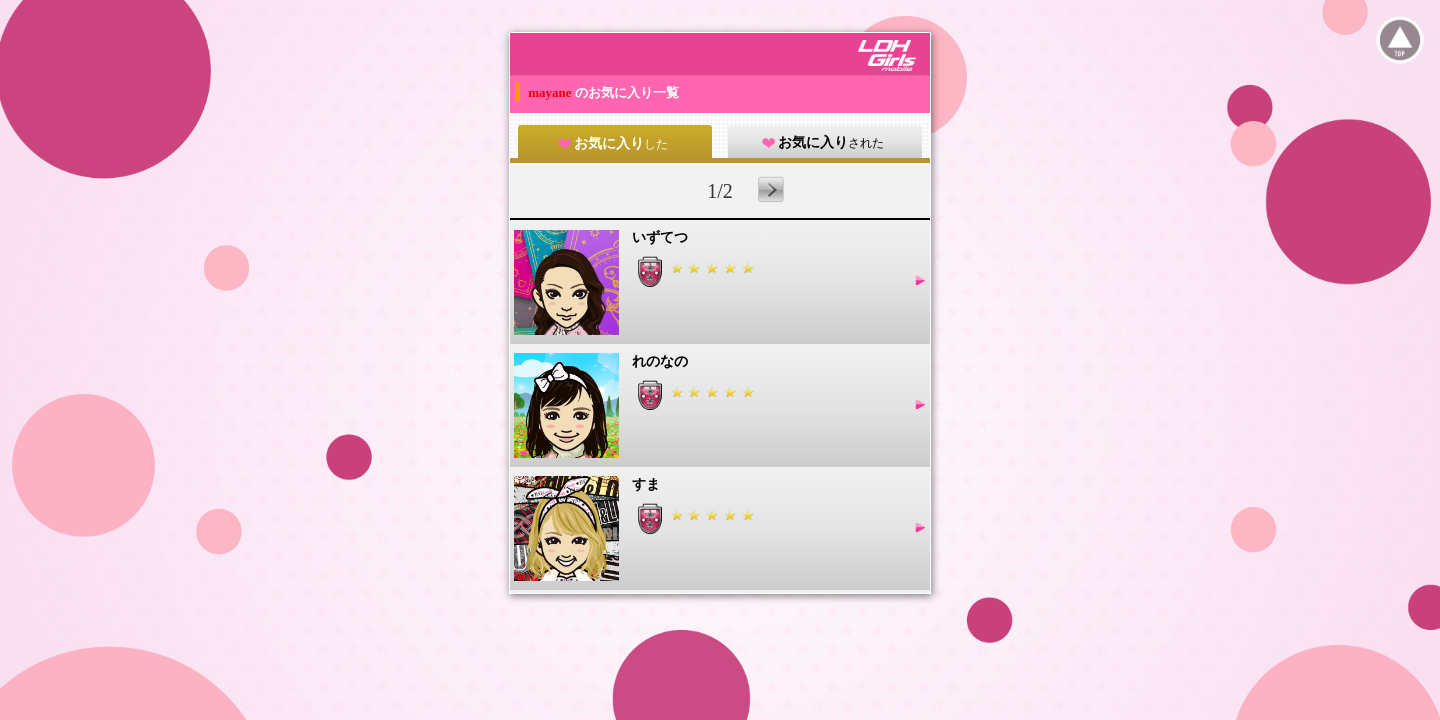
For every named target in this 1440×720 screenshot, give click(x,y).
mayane (551, 92)
